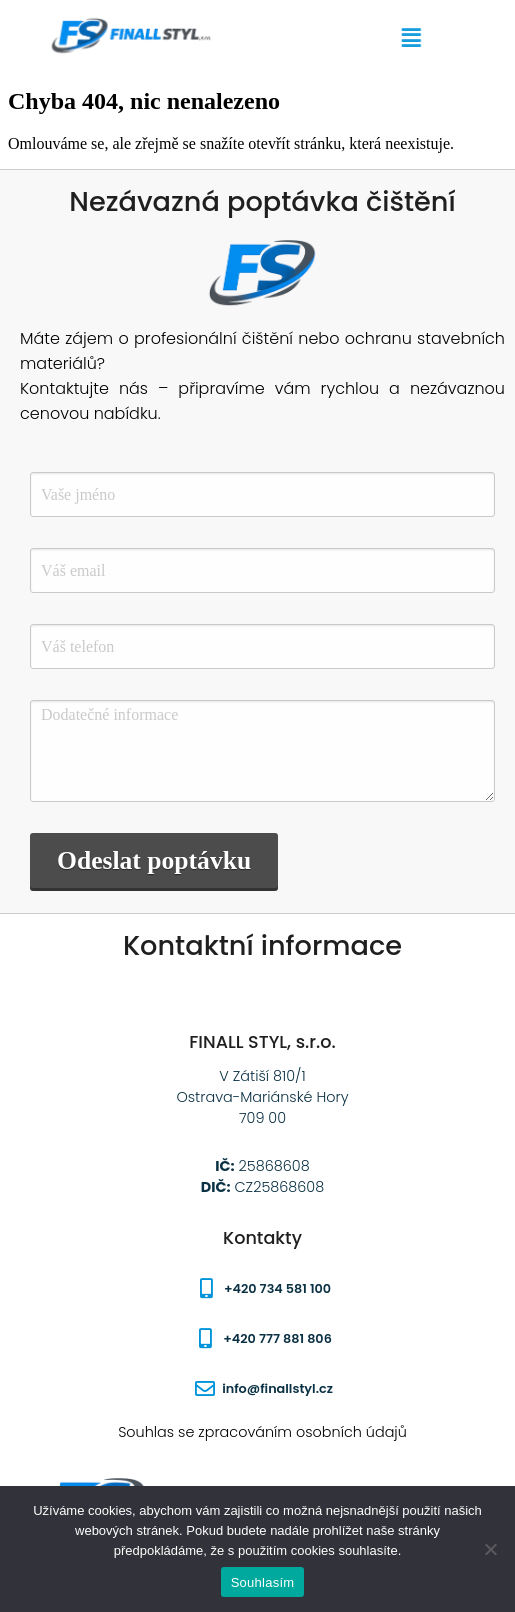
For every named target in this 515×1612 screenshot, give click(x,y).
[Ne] (490, 1549)
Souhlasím (263, 1582)
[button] (426, 38)
